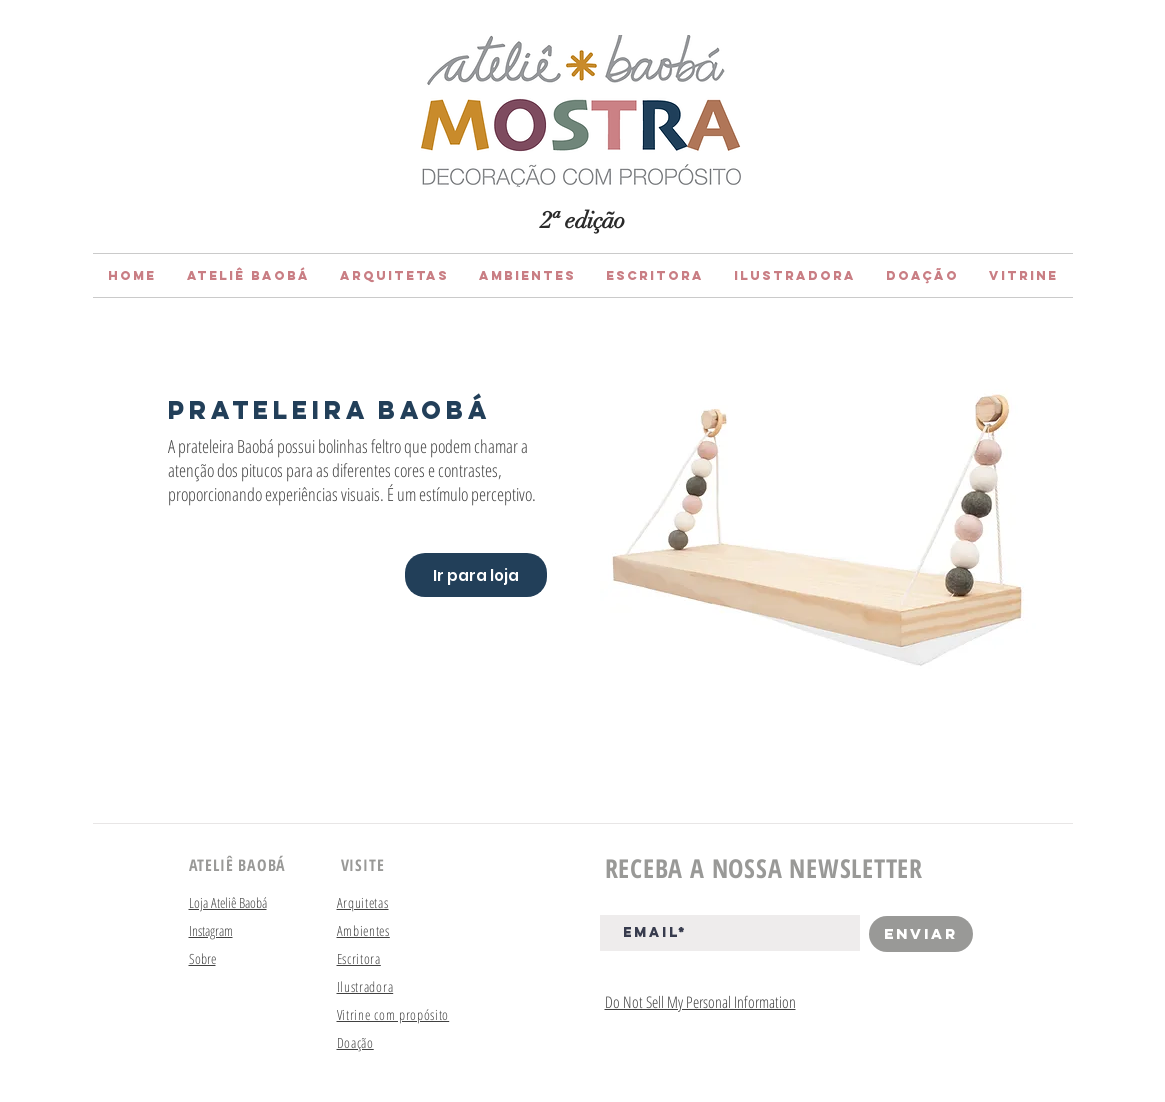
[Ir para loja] (476, 575)
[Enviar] (921, 934)
